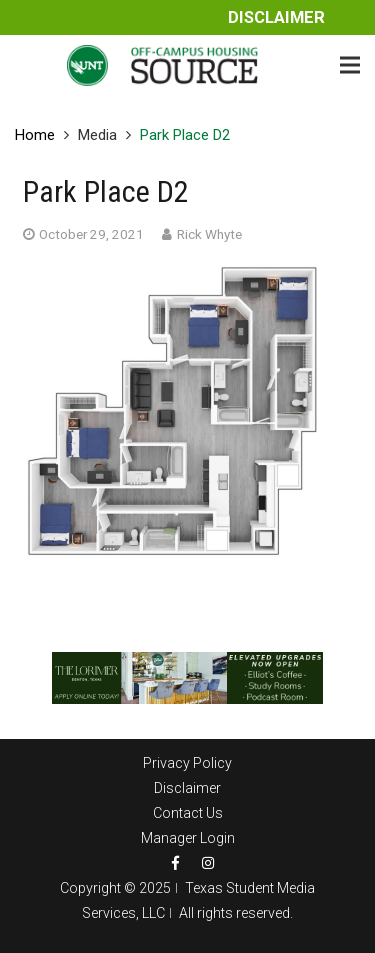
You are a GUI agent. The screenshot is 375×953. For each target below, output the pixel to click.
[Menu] (350, 65)
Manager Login (188, 838)
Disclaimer (276, 17)
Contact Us (188, 813)
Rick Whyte (209, 234)
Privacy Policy (187, 763)
